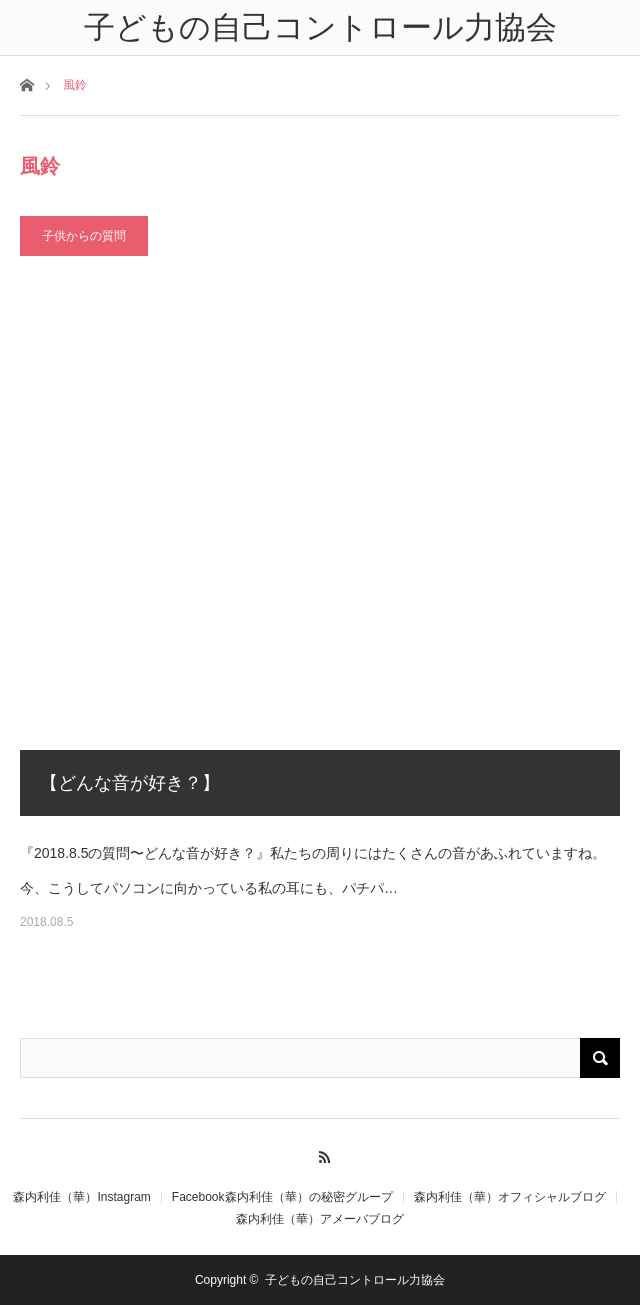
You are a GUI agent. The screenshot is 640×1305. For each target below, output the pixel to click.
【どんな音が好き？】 (130, 783)
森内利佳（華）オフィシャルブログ (510, 1197)
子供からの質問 (84, 236)
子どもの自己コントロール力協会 (355, 1280)
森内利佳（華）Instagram (81, 1197)
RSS (320, 1154)
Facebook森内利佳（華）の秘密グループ (282, 1197)
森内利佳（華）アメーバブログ (320, 1219)
